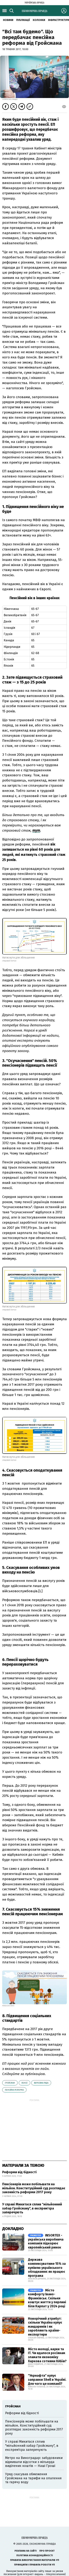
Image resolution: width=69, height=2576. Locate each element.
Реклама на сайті (26, 2550)
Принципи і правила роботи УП (34, 2564)
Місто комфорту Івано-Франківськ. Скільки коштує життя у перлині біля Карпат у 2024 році (47, 2298)
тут (36, 830)
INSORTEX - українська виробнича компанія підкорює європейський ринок (45, 2241)
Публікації (23, 20)
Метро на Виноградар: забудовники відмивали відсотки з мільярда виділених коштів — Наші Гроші (34, 2462)
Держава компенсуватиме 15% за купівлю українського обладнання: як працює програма (47, 2268)
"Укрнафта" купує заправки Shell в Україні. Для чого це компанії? (47, 2380)
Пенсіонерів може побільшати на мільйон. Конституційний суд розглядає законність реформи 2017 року (33, 2188)
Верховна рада (41, 2083)
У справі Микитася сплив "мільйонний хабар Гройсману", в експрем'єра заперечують (32, 2208)
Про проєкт (47, 2550)
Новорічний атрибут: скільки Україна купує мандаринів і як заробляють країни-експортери (45, 2327)
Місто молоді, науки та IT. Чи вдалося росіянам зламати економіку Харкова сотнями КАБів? (47, 2355)
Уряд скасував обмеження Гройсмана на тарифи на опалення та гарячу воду (33, 2478)
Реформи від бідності (19, 2172)
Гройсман (10, 2083)
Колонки (39, 20)
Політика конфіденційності (34, 2555)
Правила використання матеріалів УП (34, 2560)
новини (8, 20)
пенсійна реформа (14, 2090)
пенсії (24, 2083)
